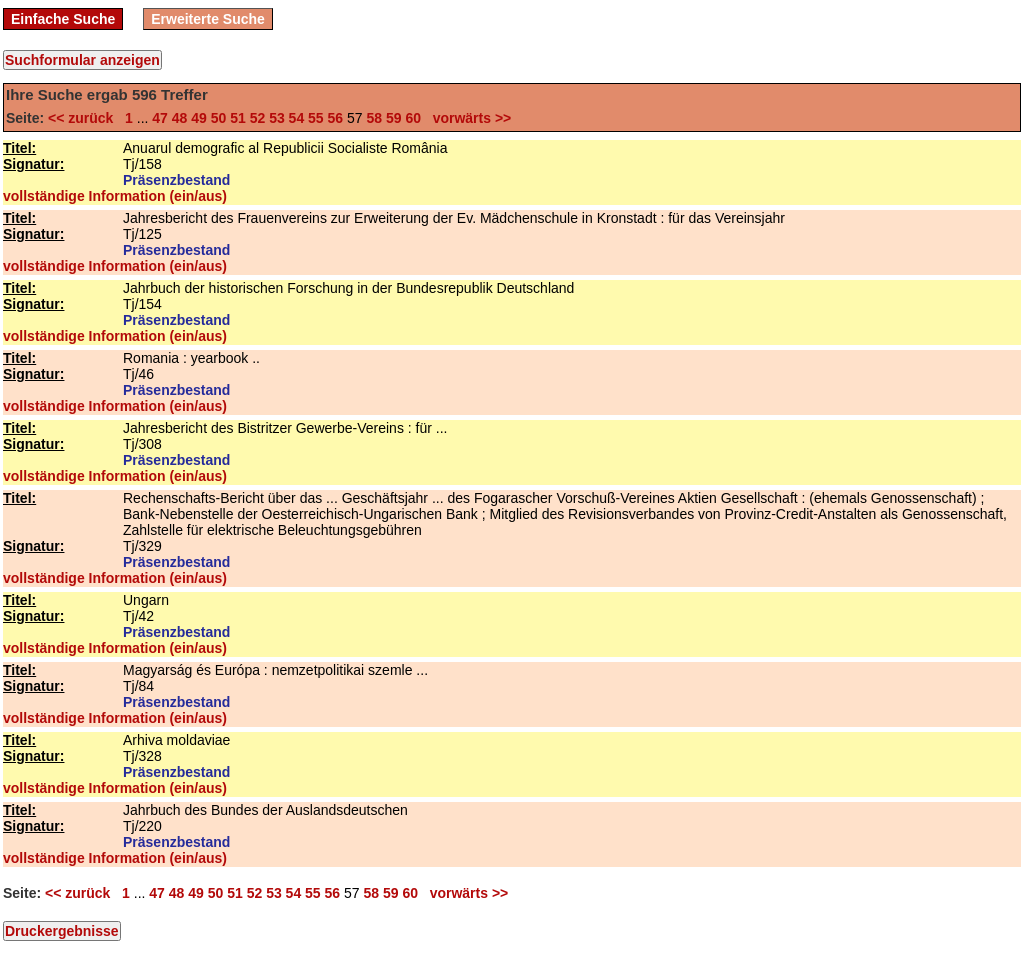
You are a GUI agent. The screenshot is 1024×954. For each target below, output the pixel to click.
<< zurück (84, 118)
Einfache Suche (63, 19)
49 (199, 118)
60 (413, 118)
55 (316, 118)
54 (297, 118)
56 (336, 118)
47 (160, 118)
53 (277, 118)
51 (238, 118)
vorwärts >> (468, 118)
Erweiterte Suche (208, 19)
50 (219, 118)
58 (374, 118)
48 (180, 118)
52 (258, 118)
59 (394, 118)
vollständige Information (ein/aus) (115, 196)
